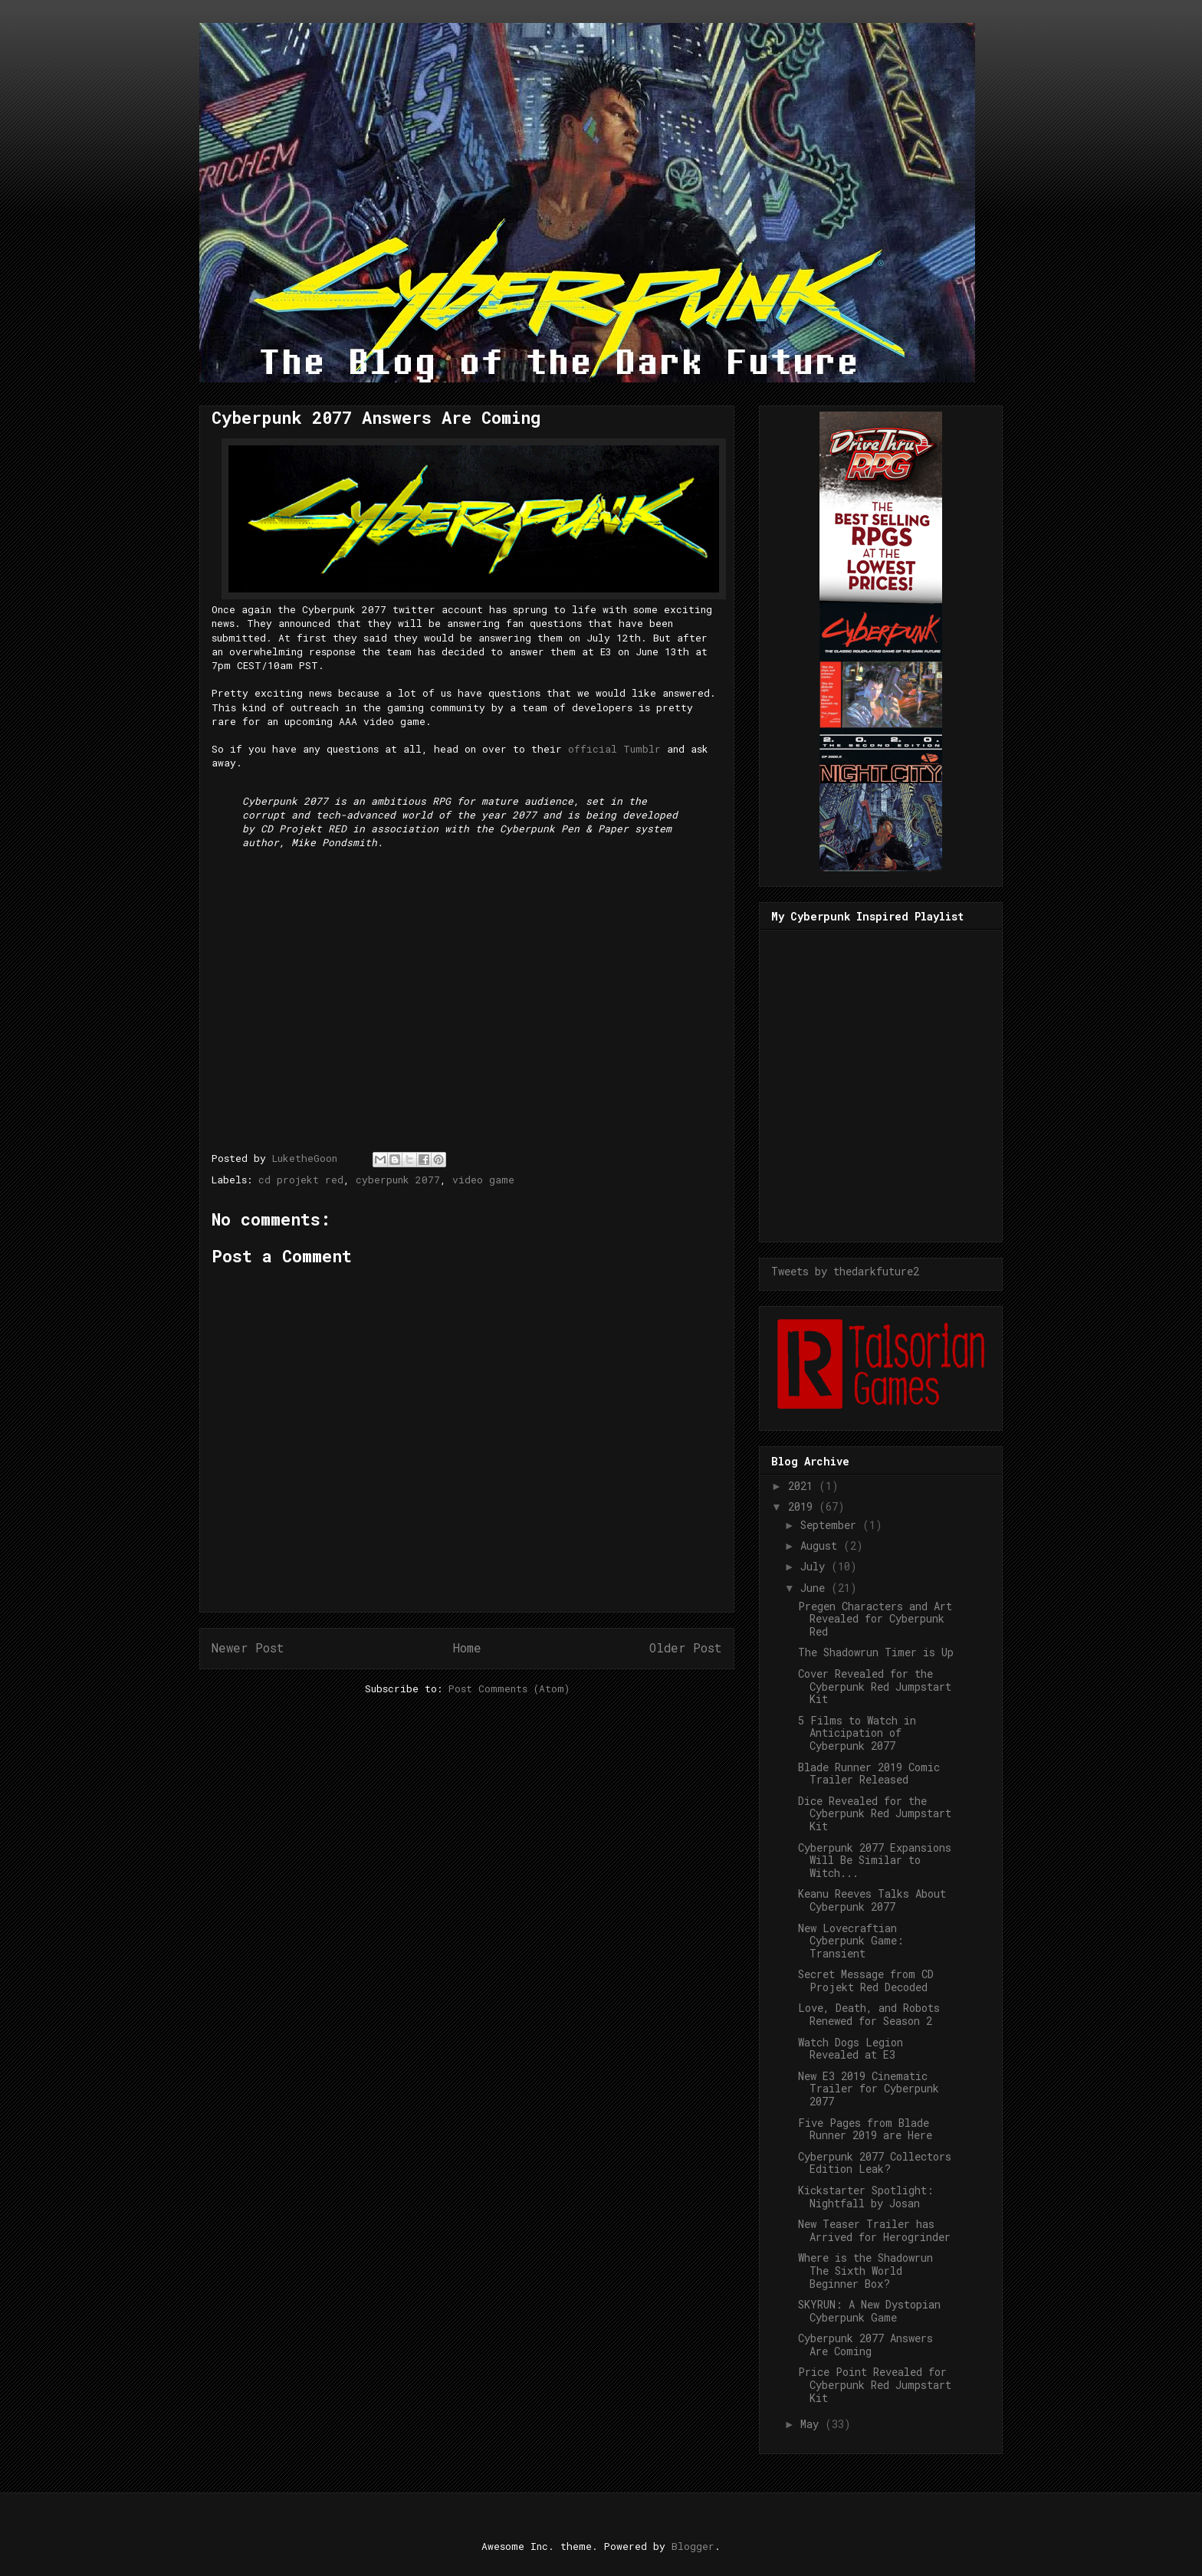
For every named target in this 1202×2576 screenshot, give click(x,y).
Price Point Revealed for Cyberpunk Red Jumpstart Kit (874, 2384)
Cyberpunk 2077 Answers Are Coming (865, 2344)
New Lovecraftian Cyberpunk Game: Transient (851, 1941)
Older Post (685, 1648)
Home (467, 1648)
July (815, 1566)
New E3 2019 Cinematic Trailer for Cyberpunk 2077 (868, 2089)
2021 (803, 1485)
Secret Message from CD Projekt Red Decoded (866, 1980)
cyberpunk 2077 (398, 1179)
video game (483, 1179)
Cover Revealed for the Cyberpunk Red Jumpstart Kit (874, 1686)
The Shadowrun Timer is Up (876, 1652)
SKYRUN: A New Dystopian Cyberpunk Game (869, 2311)
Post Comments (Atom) (509, 1688)
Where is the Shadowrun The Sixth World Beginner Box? (865, 2270)
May (812, 2424)
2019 (803, 1506)
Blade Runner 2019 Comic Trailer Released (869, 1773)
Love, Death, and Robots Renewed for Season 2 (869, 2014)
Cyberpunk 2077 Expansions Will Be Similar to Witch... (874, 1860)
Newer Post (248, 1648)
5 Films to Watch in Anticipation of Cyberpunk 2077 (857, 1733)
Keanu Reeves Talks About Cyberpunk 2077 (872, 1900)
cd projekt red (300, 1179)
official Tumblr (614, 749)
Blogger (693, 2546)
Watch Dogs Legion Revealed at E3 (850, 2048)
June (815, 1587)
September (831, 1525)
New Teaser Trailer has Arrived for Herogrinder (874, 2230)
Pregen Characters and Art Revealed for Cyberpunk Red (875, 1619)
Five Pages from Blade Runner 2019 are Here (865, 2129)
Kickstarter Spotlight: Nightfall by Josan (866, 2196)
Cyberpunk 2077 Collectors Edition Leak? (874, 2163)
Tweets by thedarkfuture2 (845, 1271)
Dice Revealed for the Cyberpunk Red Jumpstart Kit (874, 1813)
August (821, 1545)
